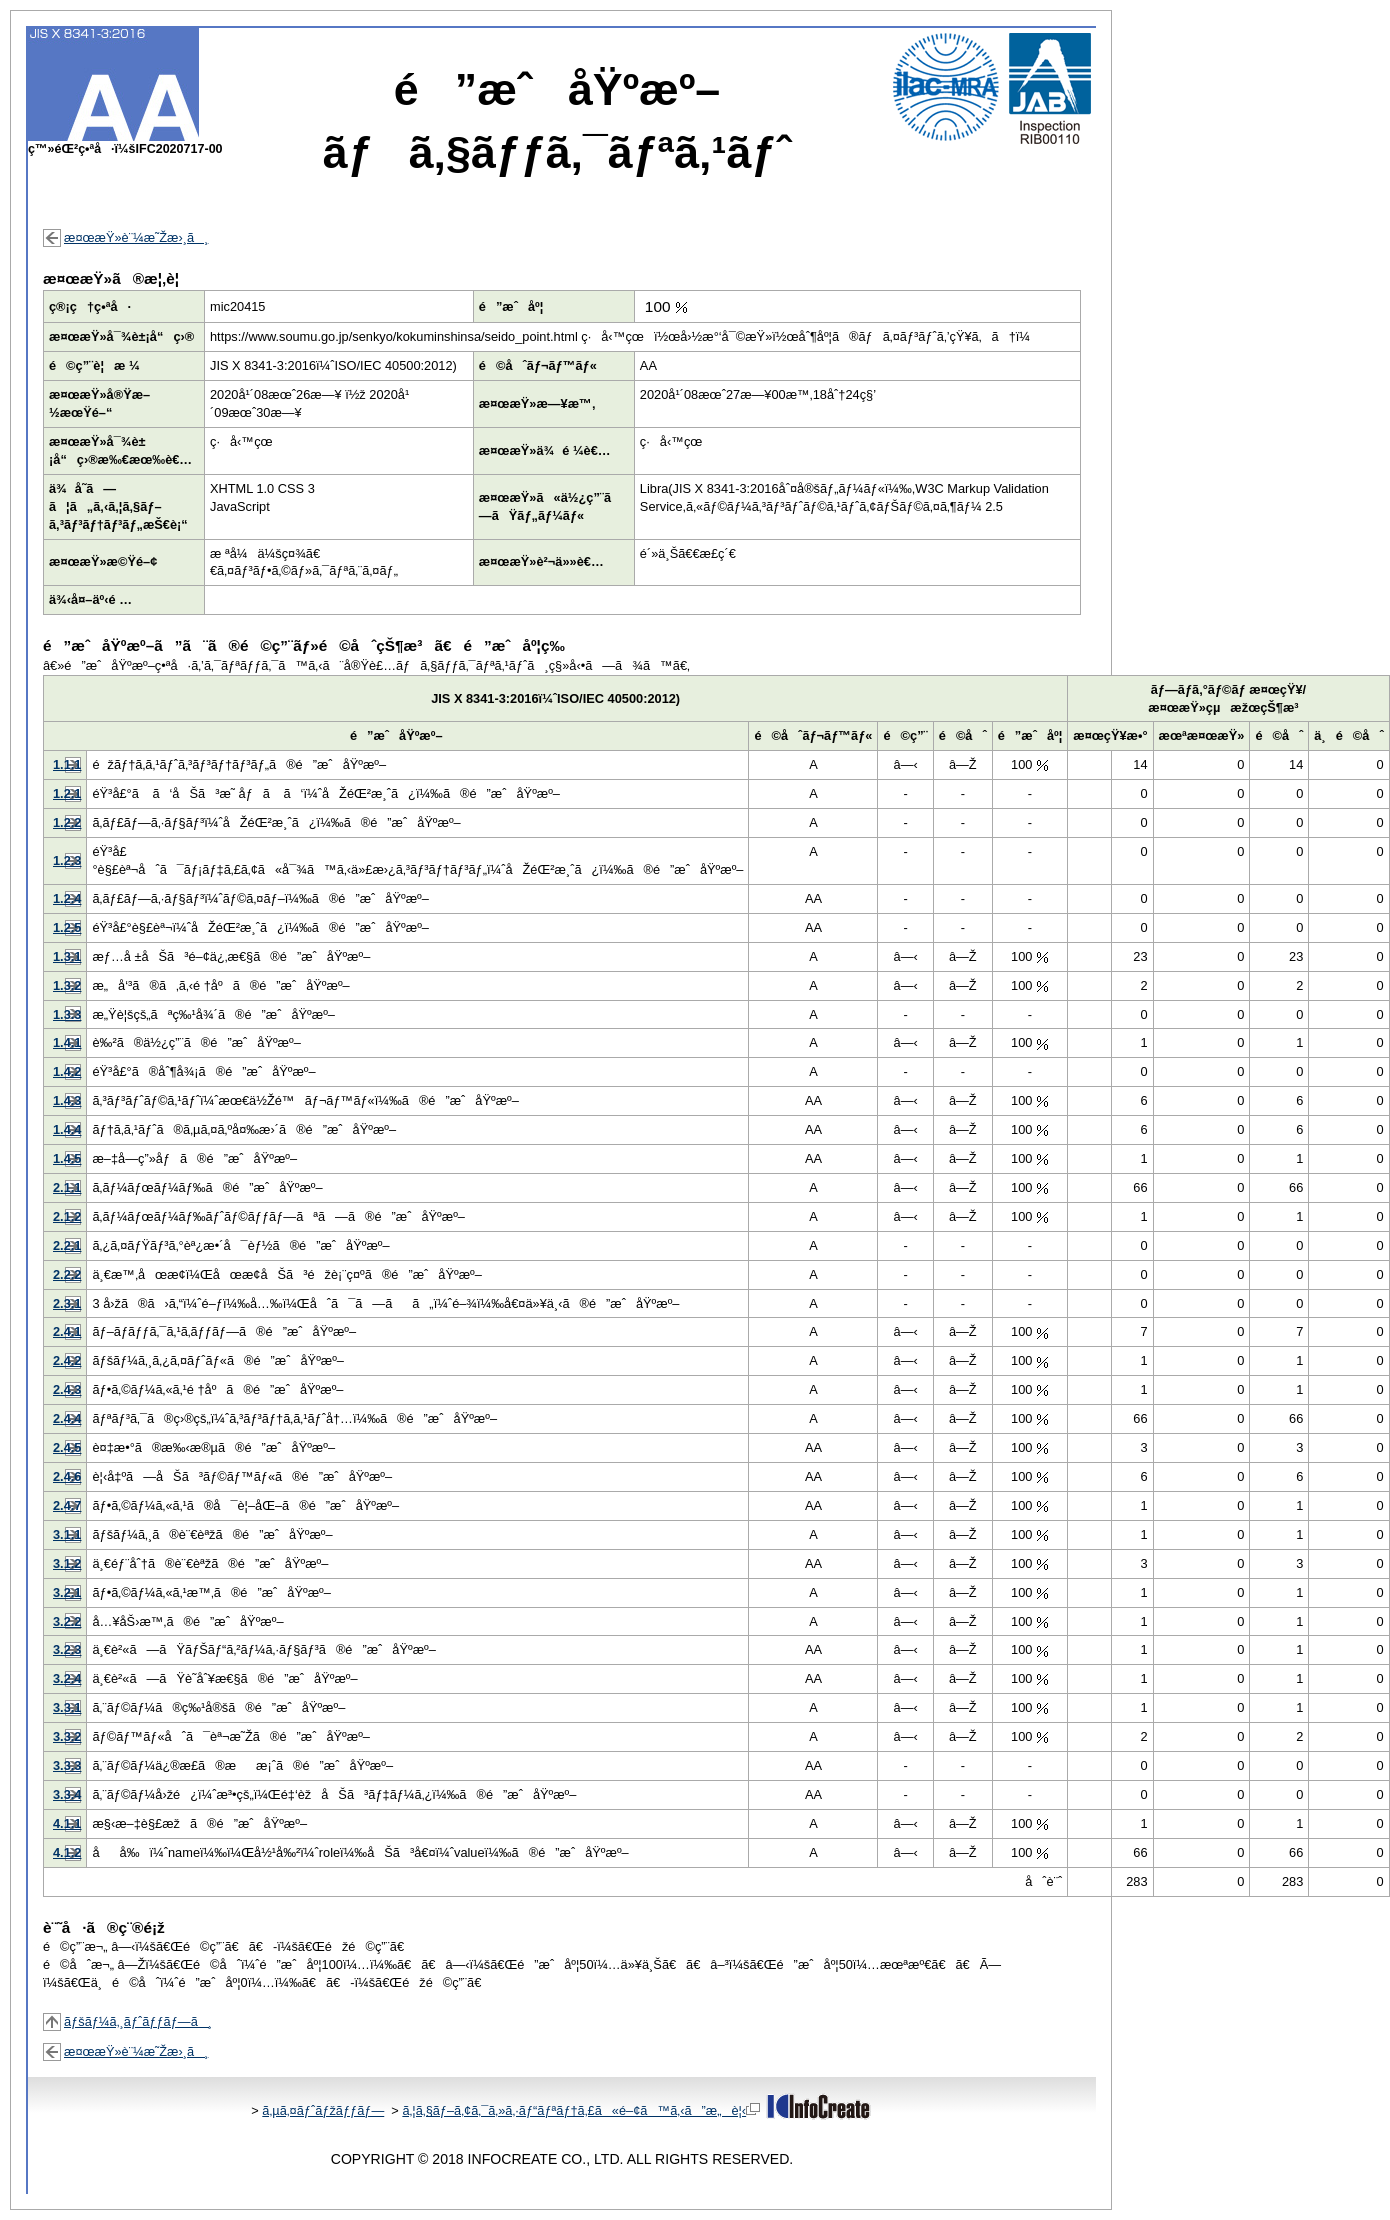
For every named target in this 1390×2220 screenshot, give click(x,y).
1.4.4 (67, 1129)
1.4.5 (67, 1158)
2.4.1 (67, 1331)
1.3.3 (67, 1014)
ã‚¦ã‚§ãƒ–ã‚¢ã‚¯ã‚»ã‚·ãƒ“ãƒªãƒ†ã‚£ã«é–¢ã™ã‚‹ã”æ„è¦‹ (581, 2110)
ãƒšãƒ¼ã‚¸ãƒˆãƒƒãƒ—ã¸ (138, 2021)
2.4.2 (67, 1360)
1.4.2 (67, 1071)
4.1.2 (67, 1852)
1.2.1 (67, 793)
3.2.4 (67, 1678)
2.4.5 (67, 1447)
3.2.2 (67, 1621)
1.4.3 (67, 1100)
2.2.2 (67, 1274)
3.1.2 (67, 1563)
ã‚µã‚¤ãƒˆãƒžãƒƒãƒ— (323, 2110)
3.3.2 (67, 1736)
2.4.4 (67, 1418)
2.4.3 (67, 1389)
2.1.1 (67, 1187)
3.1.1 (67, 1534)
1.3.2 (67, 985)
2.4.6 (67, 1476)
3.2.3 (67, 1649)
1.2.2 (67, 822)
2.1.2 (67, 1216)
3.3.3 (67, 1765)
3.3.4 (67, 1794)
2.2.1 (67, 1245)
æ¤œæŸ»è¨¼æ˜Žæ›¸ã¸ (136, 237)
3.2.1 (67, 1592)
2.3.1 (67, 1303)
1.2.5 (67, 927)
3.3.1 (67, 1707)
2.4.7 (67, 1505)
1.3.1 (67, 956)
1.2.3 (67, 860)
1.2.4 (67, 898)
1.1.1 (67, 764)
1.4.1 (67, 1042)
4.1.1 (67, 1823)
